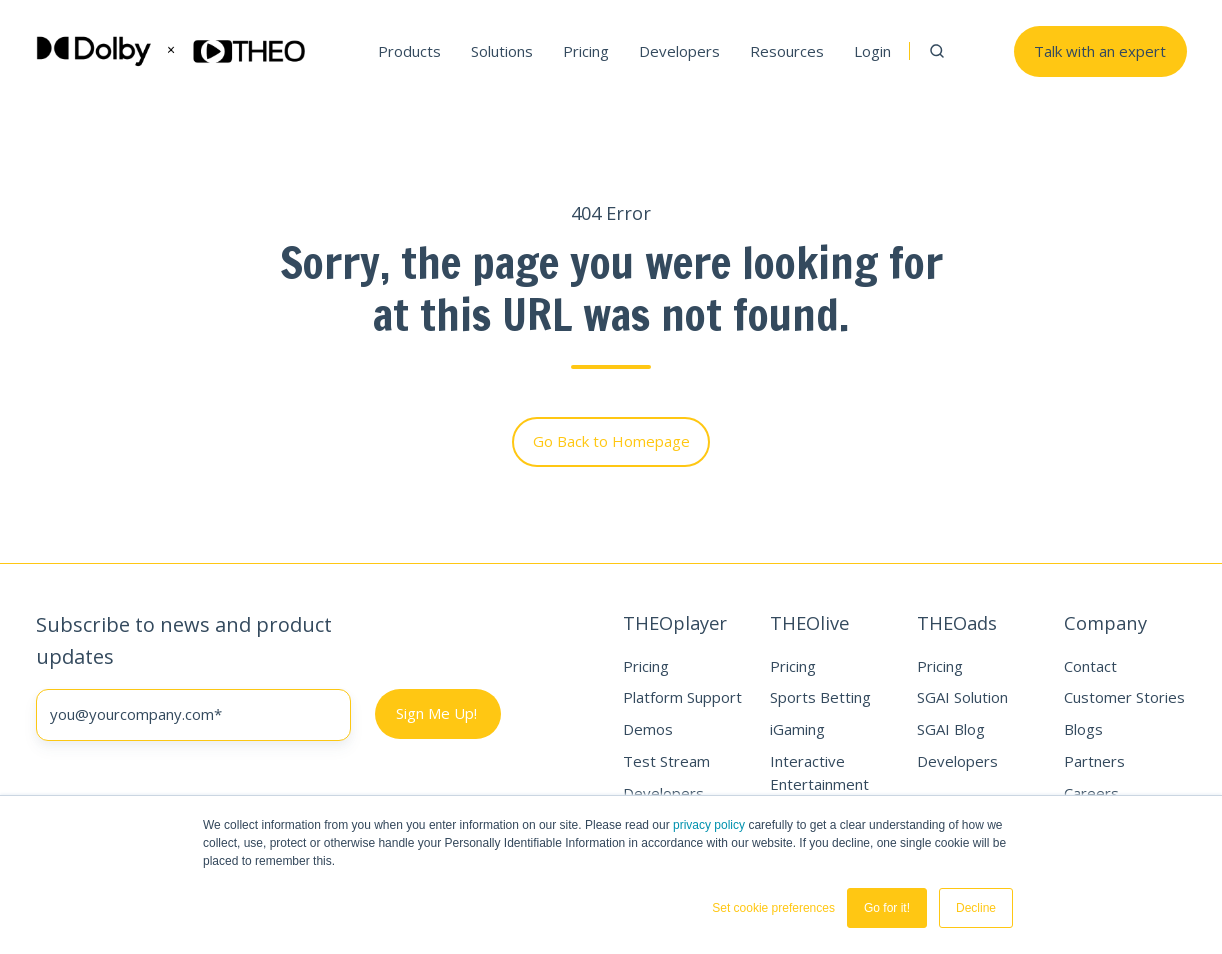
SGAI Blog (951, 729)
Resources (787, 51)
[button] (937, 51)
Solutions (502, 51)
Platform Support (682, 697)
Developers (679, 51)
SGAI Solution (962, 697)
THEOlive (809, 622)
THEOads (957, 622)
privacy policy (709, 825)
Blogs (1083, 729)
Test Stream (666, 761)
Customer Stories (1124, 697)
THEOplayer (675, 622)
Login (872, 51)
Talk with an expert (1100, 51)
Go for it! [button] (887, 908)
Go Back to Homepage (611, 441)
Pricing (586, 51)
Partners (1094, 761)
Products (409, 51)
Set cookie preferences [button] (773, 908)
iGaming (797, 729)
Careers (1091, 793)
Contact (1090, 666)
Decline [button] (976, 908)
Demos (648, 729)
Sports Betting (820, 697)
